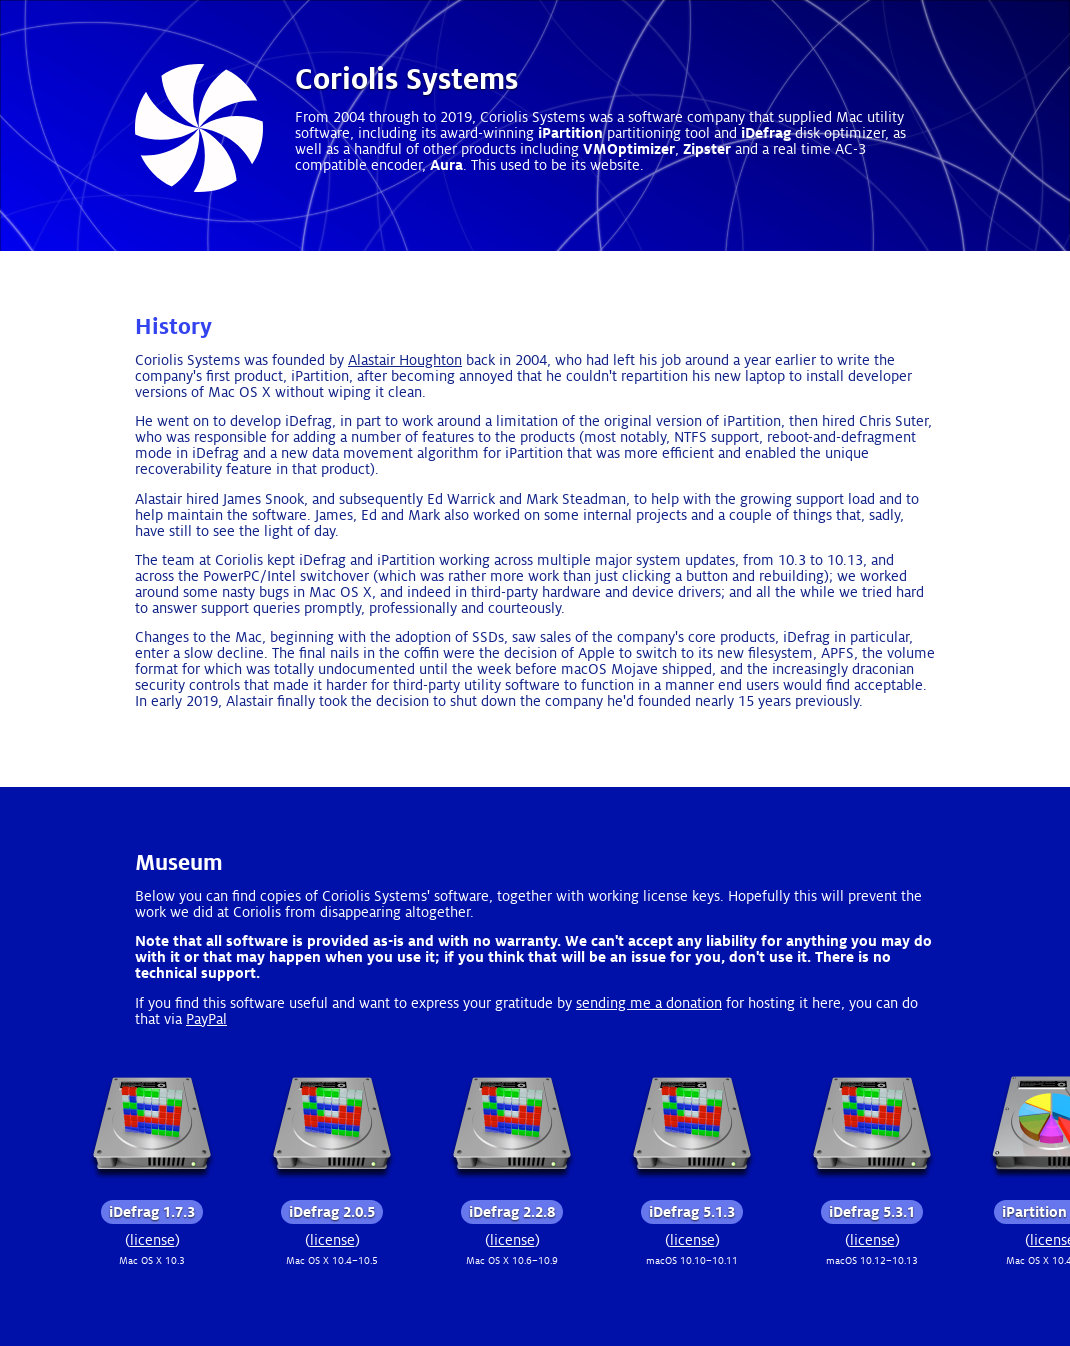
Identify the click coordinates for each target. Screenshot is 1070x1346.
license (152, 1240)
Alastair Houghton (405, 360)
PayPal (206, 1019)
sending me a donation (649, 1003)
